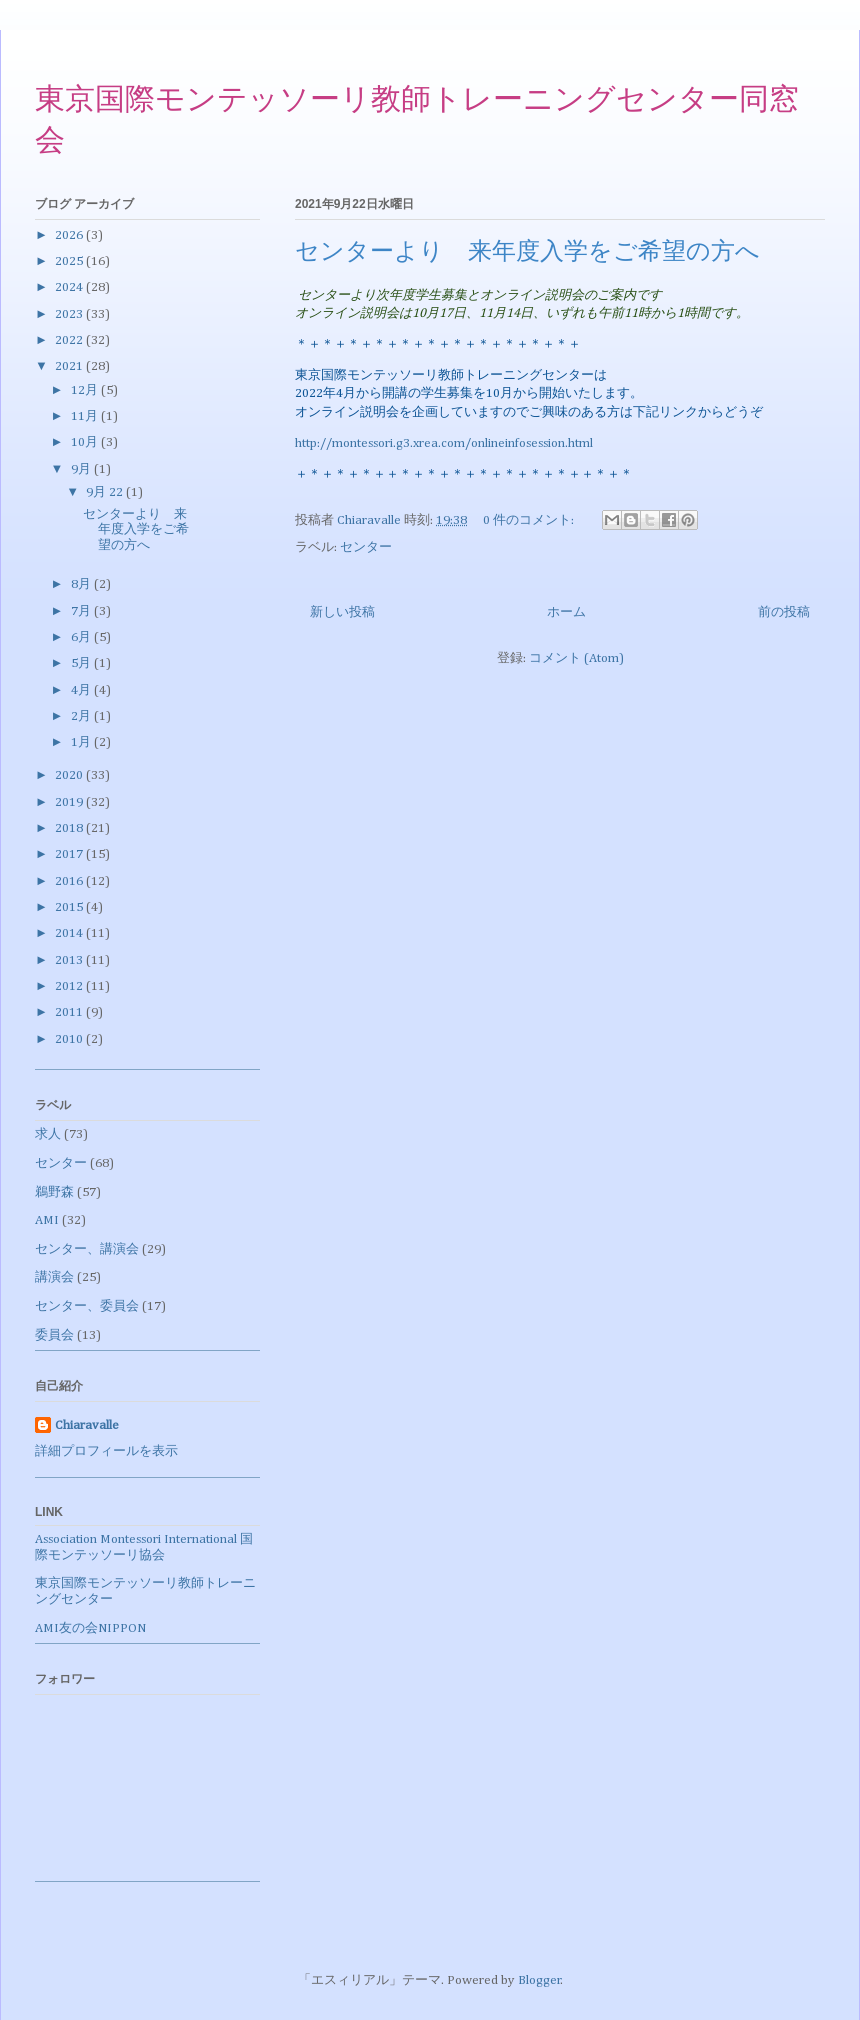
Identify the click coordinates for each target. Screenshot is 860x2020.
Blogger (539, 1980)
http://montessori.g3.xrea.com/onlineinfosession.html (444, 443)
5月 (82, 663)
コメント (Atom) (576, 658)
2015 (70, 907)
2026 (70, 235)
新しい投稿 (342, 612)
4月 (82, 690)
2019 (70, 802)
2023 (70, 314)
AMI (47, 1220)
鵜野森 (54, 1192)
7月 (82, 611)
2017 (70, 854)
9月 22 (106, 492)
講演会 (54, 1277)
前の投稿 (784, 612)
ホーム (566, 612)
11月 (86, 416)
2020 (70, 775)
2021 (70, 366)
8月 (82, 584)
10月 (86, 442)
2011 (70, 1012)
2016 (70, 881)
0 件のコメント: (530, 520)
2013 (70, 960)
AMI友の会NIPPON (90, 1628)
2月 (82, 716)
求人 (48, 1134)
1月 (82, 742)
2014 (70, 933)
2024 (70, 287)
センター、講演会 (87, 1249)
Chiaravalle (87, 1425)
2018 (70, 828)
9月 (82, 469)
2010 (70, 1039)
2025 (70, 261)
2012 (70, 986)
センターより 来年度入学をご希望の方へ (527, 253)
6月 (82, 637)
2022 (70, 340)
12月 (86, 390)
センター (366, 547)
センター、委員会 (87, 1306)
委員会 (54, 1335)
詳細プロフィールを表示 (106, 1451)
